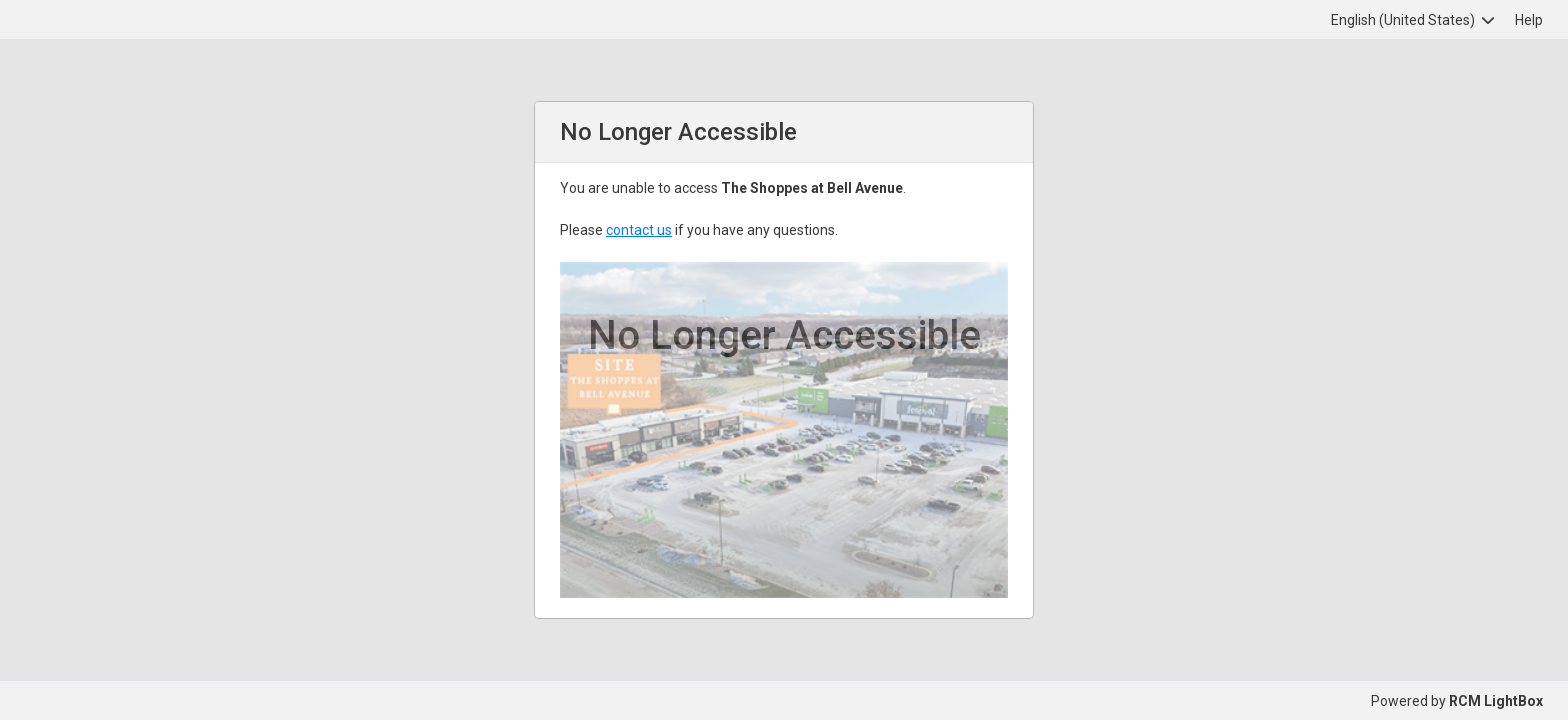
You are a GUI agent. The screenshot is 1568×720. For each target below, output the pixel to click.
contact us (639, 230)
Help (1529, 20)
